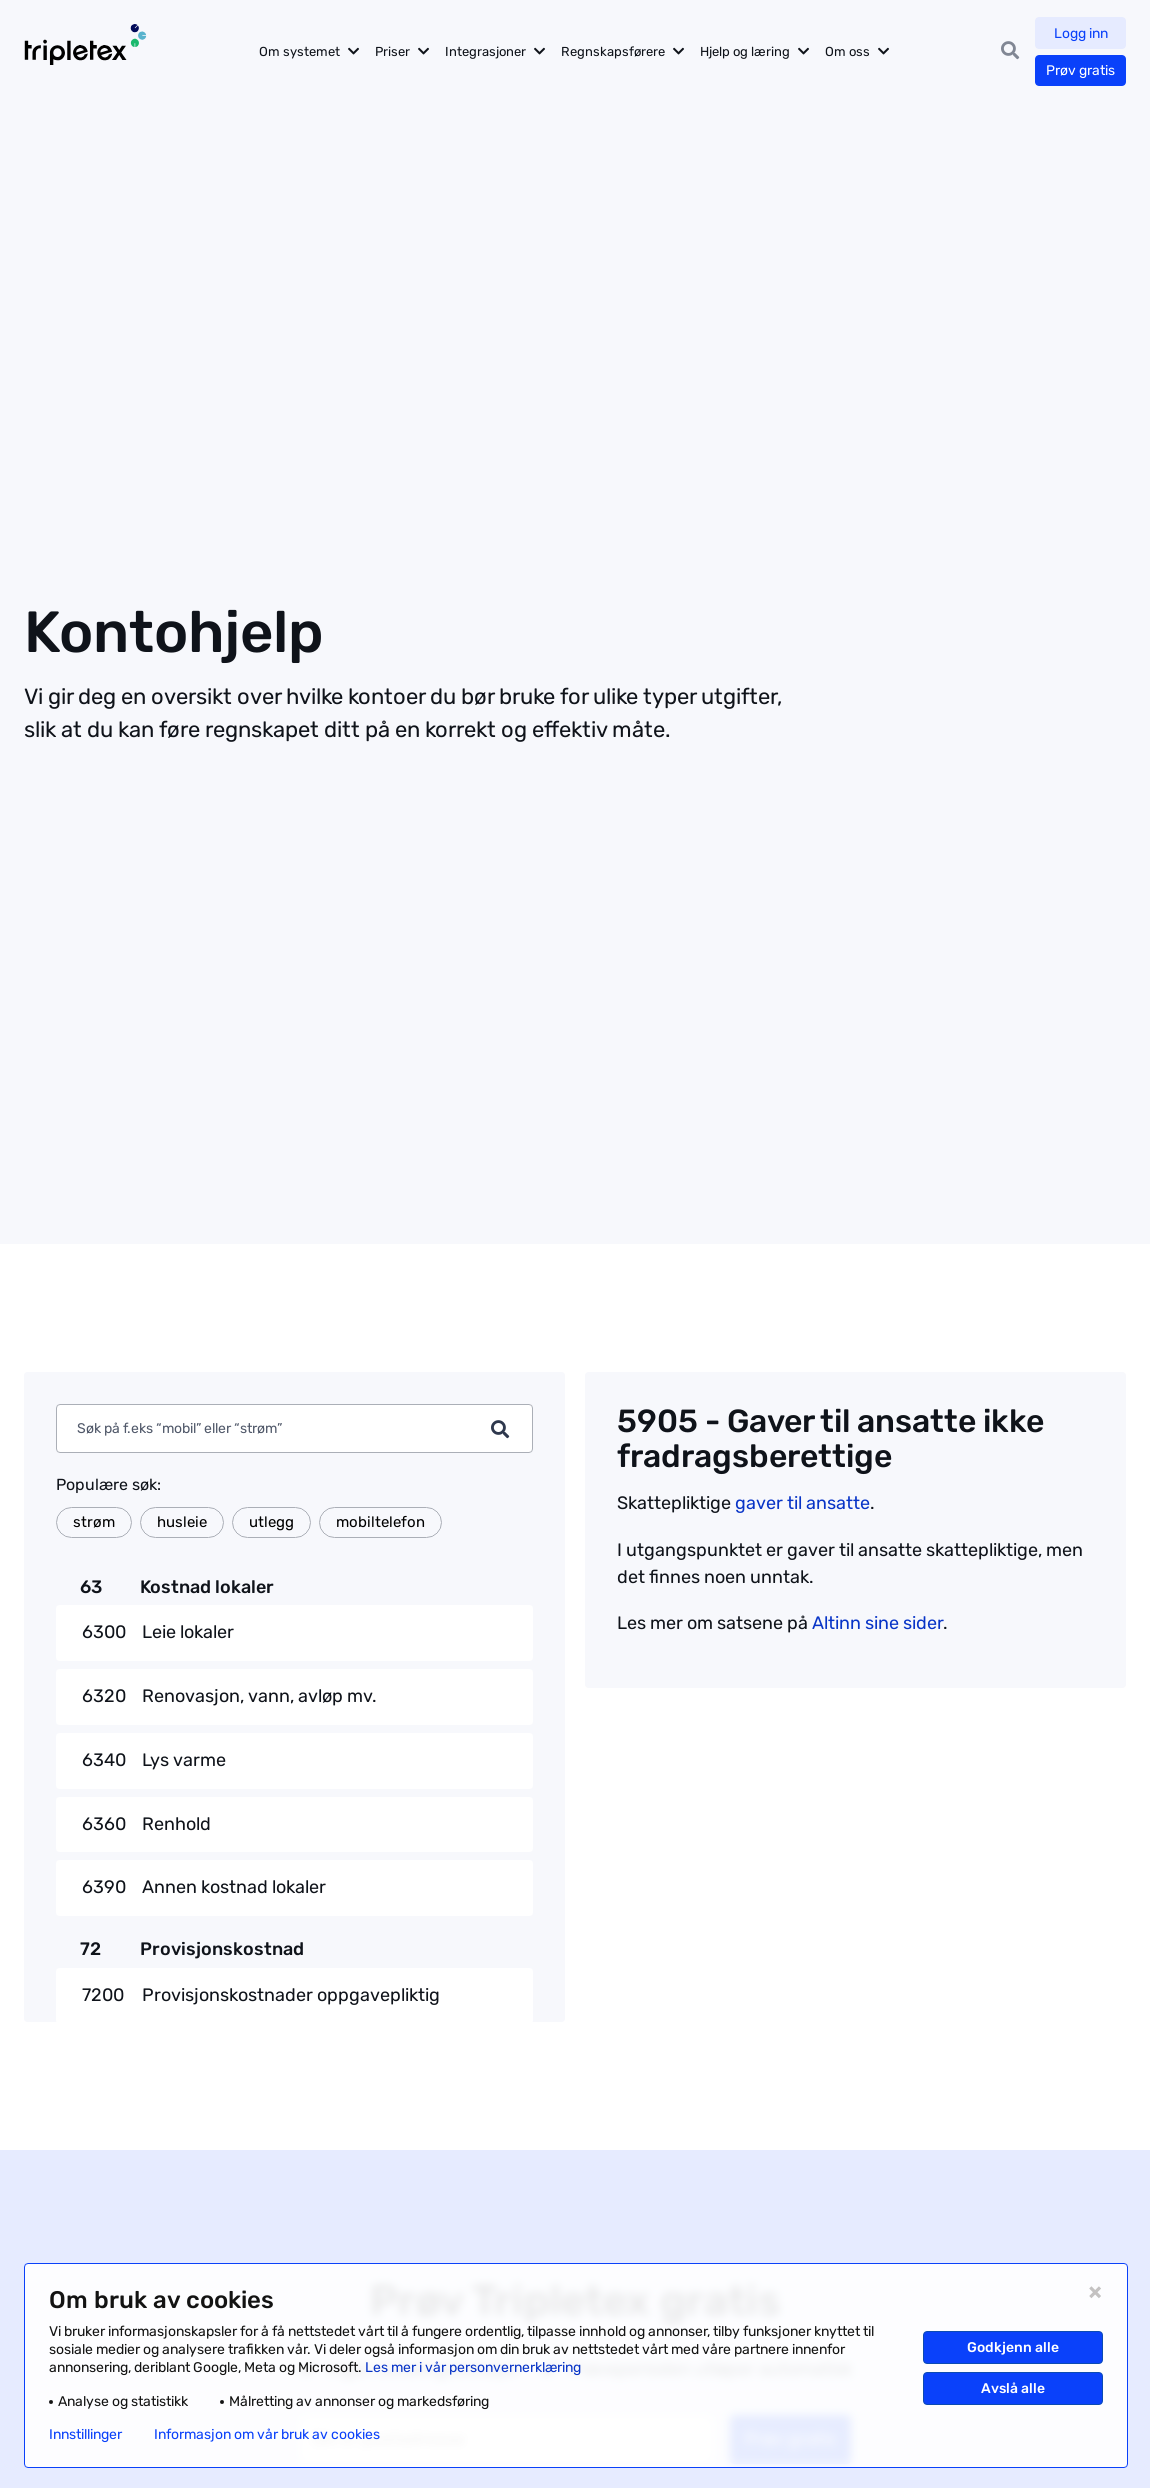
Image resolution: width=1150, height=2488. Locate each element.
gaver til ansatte (802, 1503)
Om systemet (302, 51)
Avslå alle (1013, 2388)
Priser (395, 51)
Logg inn (1081, 33)
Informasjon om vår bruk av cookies (267, 2435)
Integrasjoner (488, 51)
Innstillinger (85, 2435)
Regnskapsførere (616, 51)
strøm (94, 1522)
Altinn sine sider (877, 1623)
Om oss (850, 51)
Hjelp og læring (748, 51)
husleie (182, 1522)
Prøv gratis (1080, 70)
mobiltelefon (380, 1522)
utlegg (271, 1522)
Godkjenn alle (1013, 2347)
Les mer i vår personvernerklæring (473, 2367)
